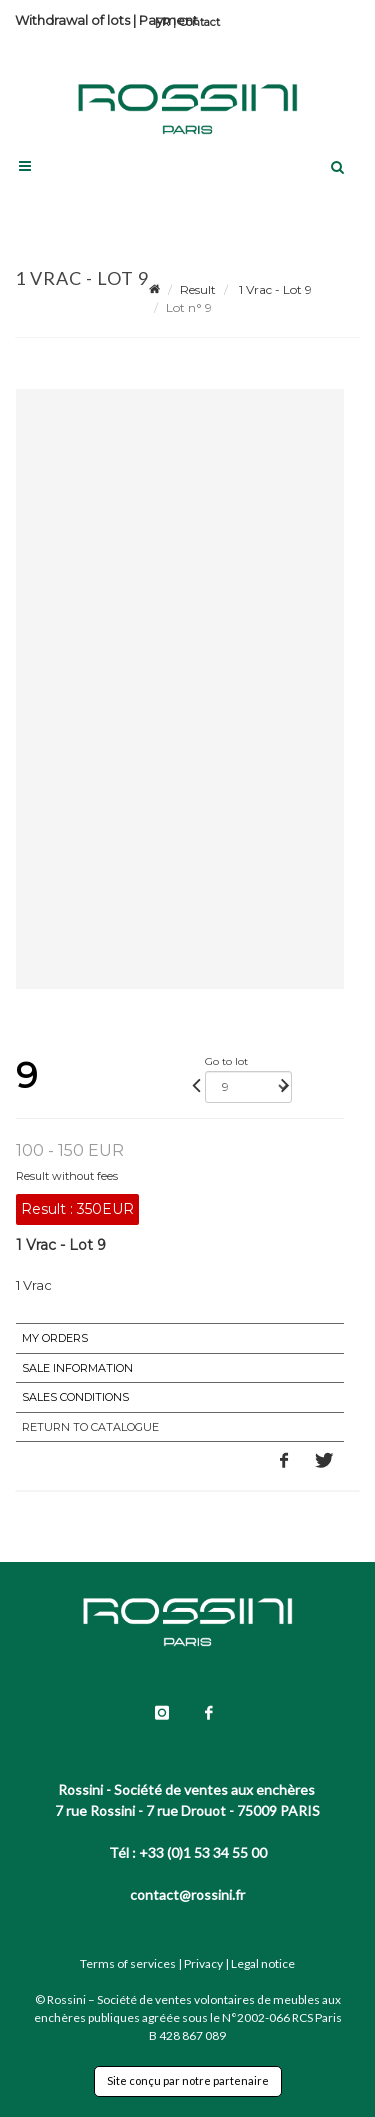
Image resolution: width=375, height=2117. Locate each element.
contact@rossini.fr (187, 1894)
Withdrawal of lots (72, 20)
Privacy (203, 1963)
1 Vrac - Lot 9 (274, 289)
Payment (168, 20)
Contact (199, 22)
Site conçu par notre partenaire (188, 2080)
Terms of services (128, 1963)
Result (198, 289)
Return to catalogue (90, 1427)
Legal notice (263, 1963)
